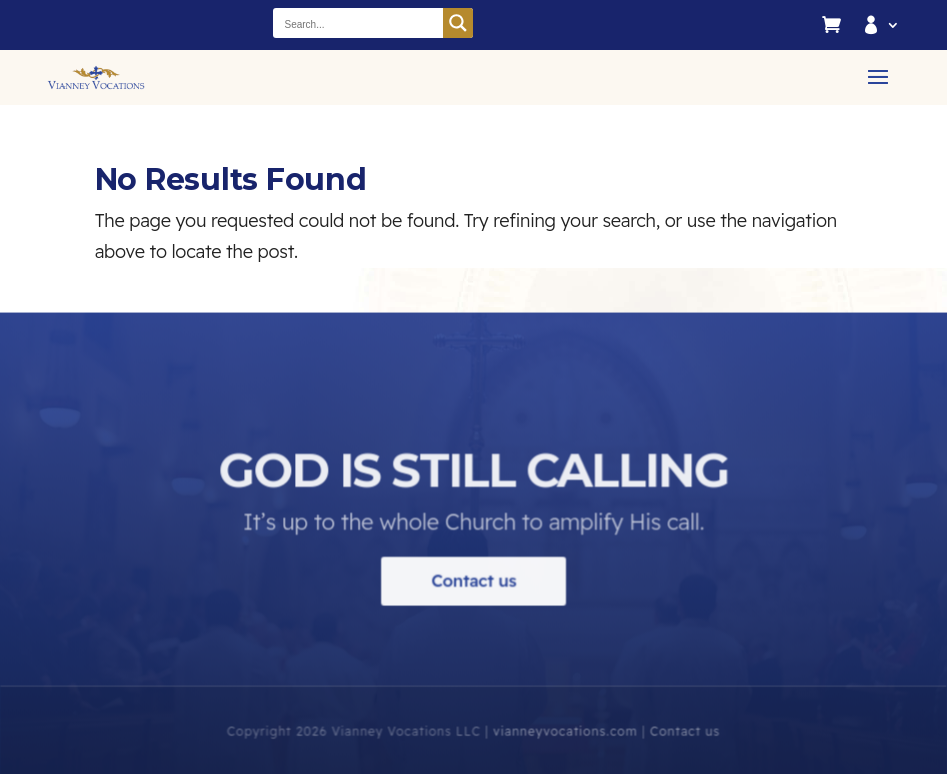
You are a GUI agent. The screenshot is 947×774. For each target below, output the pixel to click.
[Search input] (359, 23)
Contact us (473, 590)
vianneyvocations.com (564, 741)
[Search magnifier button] (458, 23)
